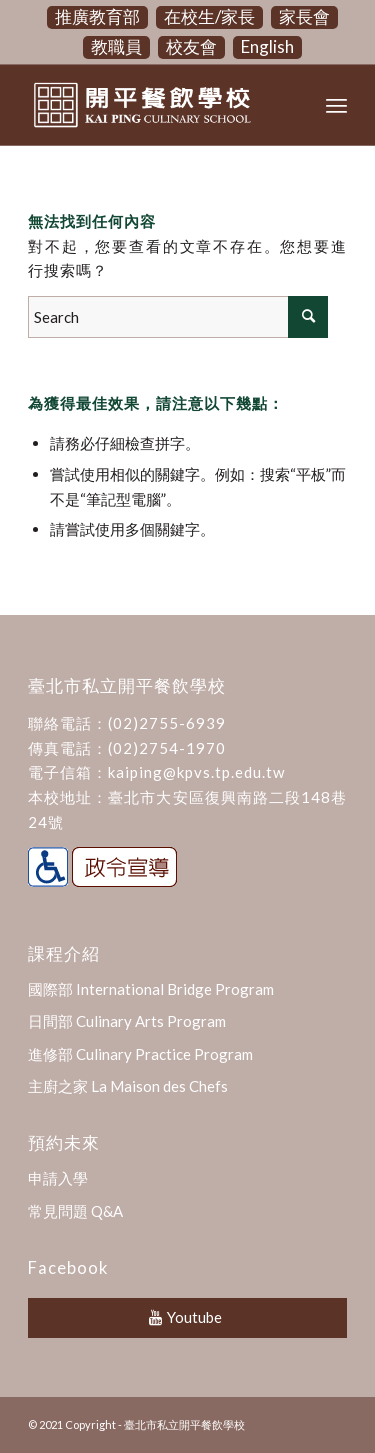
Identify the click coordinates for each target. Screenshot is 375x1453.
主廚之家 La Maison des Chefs (128, 1086)
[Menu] (336, 105)
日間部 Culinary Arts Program (127, 1021)
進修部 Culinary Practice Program (140, 1054)
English (267, 46)
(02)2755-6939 (167, 723)
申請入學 (58, 1178)
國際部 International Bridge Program (151, 989)
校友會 (191, 46)
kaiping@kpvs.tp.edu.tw (196, 772)
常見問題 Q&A (75, 1211)
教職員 (116, 46)
